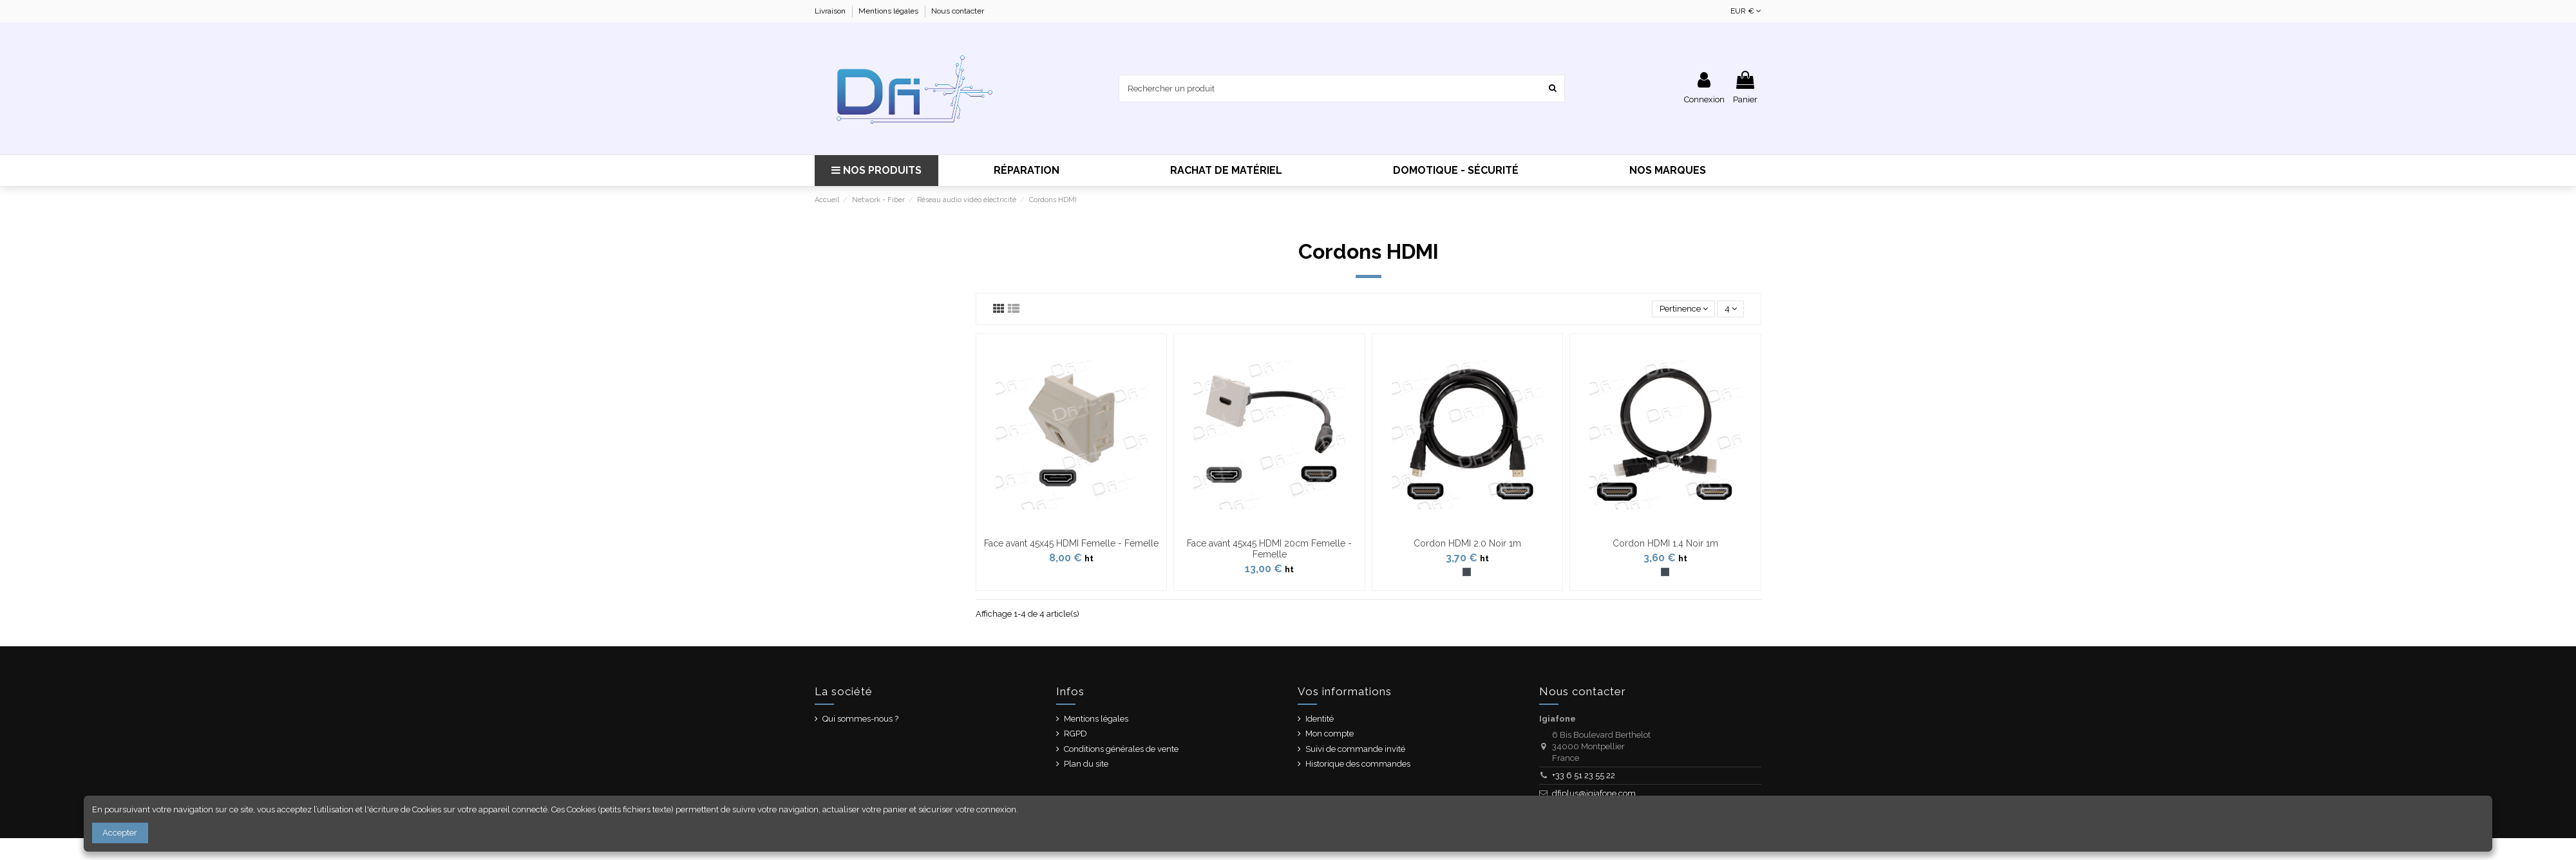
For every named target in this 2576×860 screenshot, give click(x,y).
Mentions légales (889, 10)
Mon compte (1329, 733)
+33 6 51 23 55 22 (1583, 775)
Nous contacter (957, 10)
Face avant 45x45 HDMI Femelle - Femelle (1071, 543)
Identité (1319, 719)
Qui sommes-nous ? (860, 719)
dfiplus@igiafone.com (1594, 793)
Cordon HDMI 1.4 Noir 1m (1665, 543)
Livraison (831, 10)
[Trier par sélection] (1683, 309)
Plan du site (1086, 764)
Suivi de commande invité (1355, 749)
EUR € (1745, 10)
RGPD (1075, 733)
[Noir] (1467, 572)
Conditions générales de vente (1121, 749)
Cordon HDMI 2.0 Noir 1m (1467, 543)
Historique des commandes (1357, 764)
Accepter (119, 832)
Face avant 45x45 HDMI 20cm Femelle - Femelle (1269, 548)
